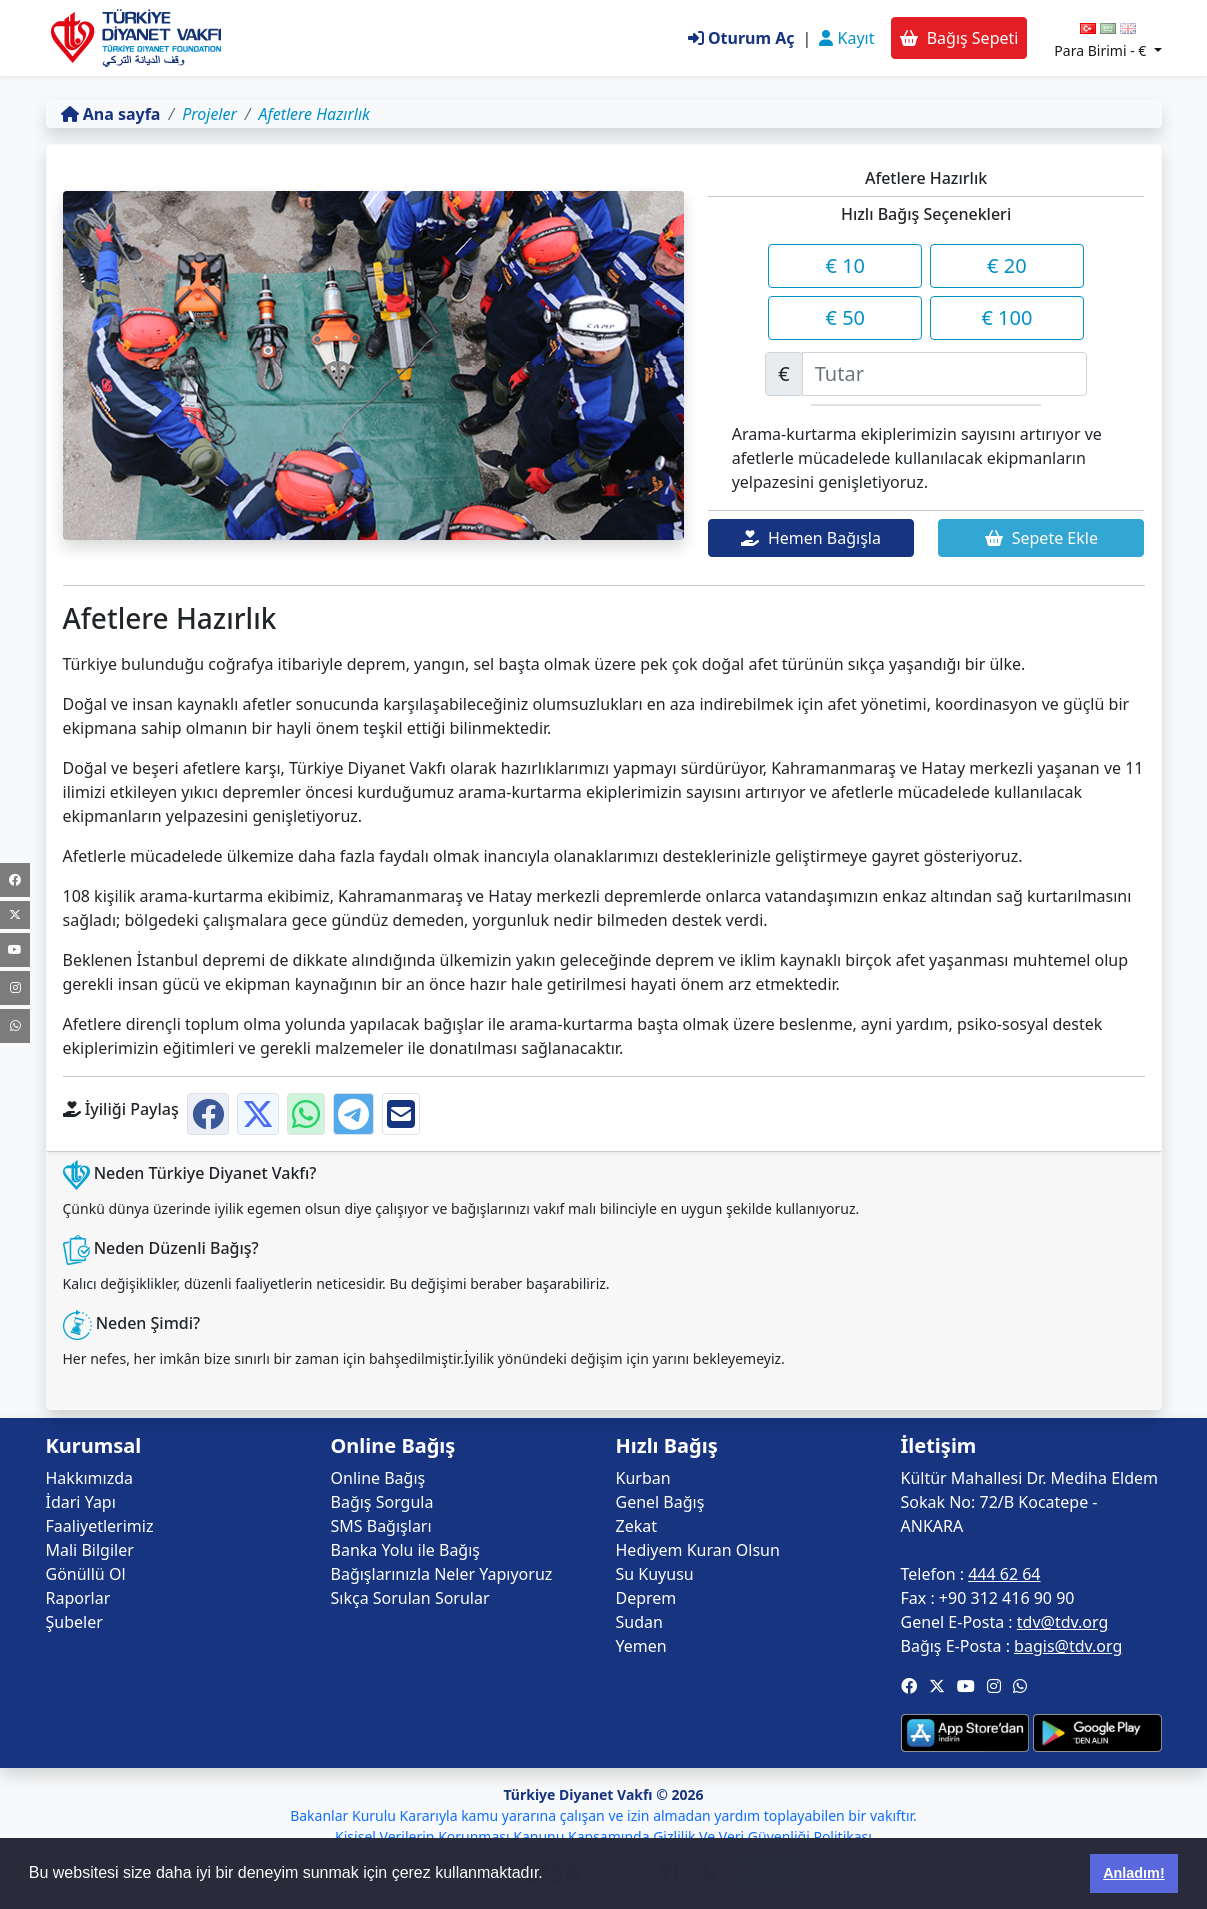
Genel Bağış (660, 1502)
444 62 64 (1004, 1574)
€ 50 (846, 317)
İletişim (939, 1446)
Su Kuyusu (655, 1574)
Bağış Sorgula (382, 1502)
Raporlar (78, 1598)
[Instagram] (15, 988)
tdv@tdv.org (1063, 1622)
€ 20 (1007, 265)
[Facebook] (15, 880)
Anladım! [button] (1134, 1873)
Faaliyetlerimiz (100, 1526)
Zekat (636, 1526)
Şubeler (74, 1622)
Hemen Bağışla (811, 538)
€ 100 (1006, 317)
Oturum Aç (741, 38)
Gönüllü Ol (86, 1574)
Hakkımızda (89, 1478)
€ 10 (846, 265)
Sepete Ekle (1041, 538)
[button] (909, 1686)
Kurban (643, 1478)
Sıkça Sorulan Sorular (410, 1598)
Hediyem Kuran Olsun (698, 1550)
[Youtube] (15, 950)
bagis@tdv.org (1068, 1646)
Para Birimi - (1102, 50)
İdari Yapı (81, 1502)
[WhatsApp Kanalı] (15, 1026)
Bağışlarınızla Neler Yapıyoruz (442, 1574)
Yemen (641, 1646)
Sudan (639, 1622)
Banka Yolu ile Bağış (406, 1550)
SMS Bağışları (381, 1526)
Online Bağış (378, 1478)
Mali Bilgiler (90, 1550)
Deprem (646, 1598)
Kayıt (846, 38)
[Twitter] (15, 915)
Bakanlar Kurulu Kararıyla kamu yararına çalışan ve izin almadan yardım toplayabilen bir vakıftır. (603, 1815)
